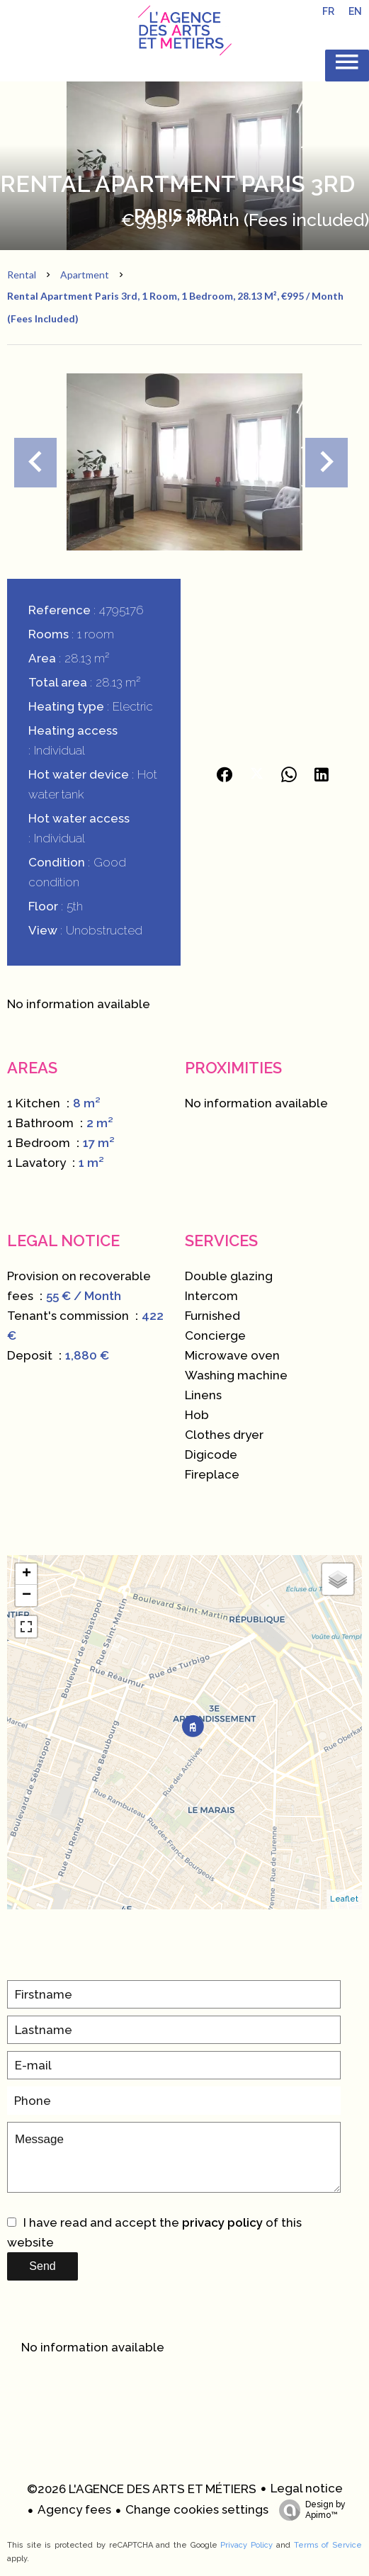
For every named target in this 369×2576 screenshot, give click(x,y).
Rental (21, 275)
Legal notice (307, 2488)
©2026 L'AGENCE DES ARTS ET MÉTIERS (141, 2489)
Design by (309, 2510)
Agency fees (74, 2509)
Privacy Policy (246, 2545)
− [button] (26, 1595)
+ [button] (26, 1574)
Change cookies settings (196, 2509)
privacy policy (222, 2222)
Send (42, 2266)
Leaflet (344, 1899)
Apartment (84, 275)
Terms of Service (328, 2545)
